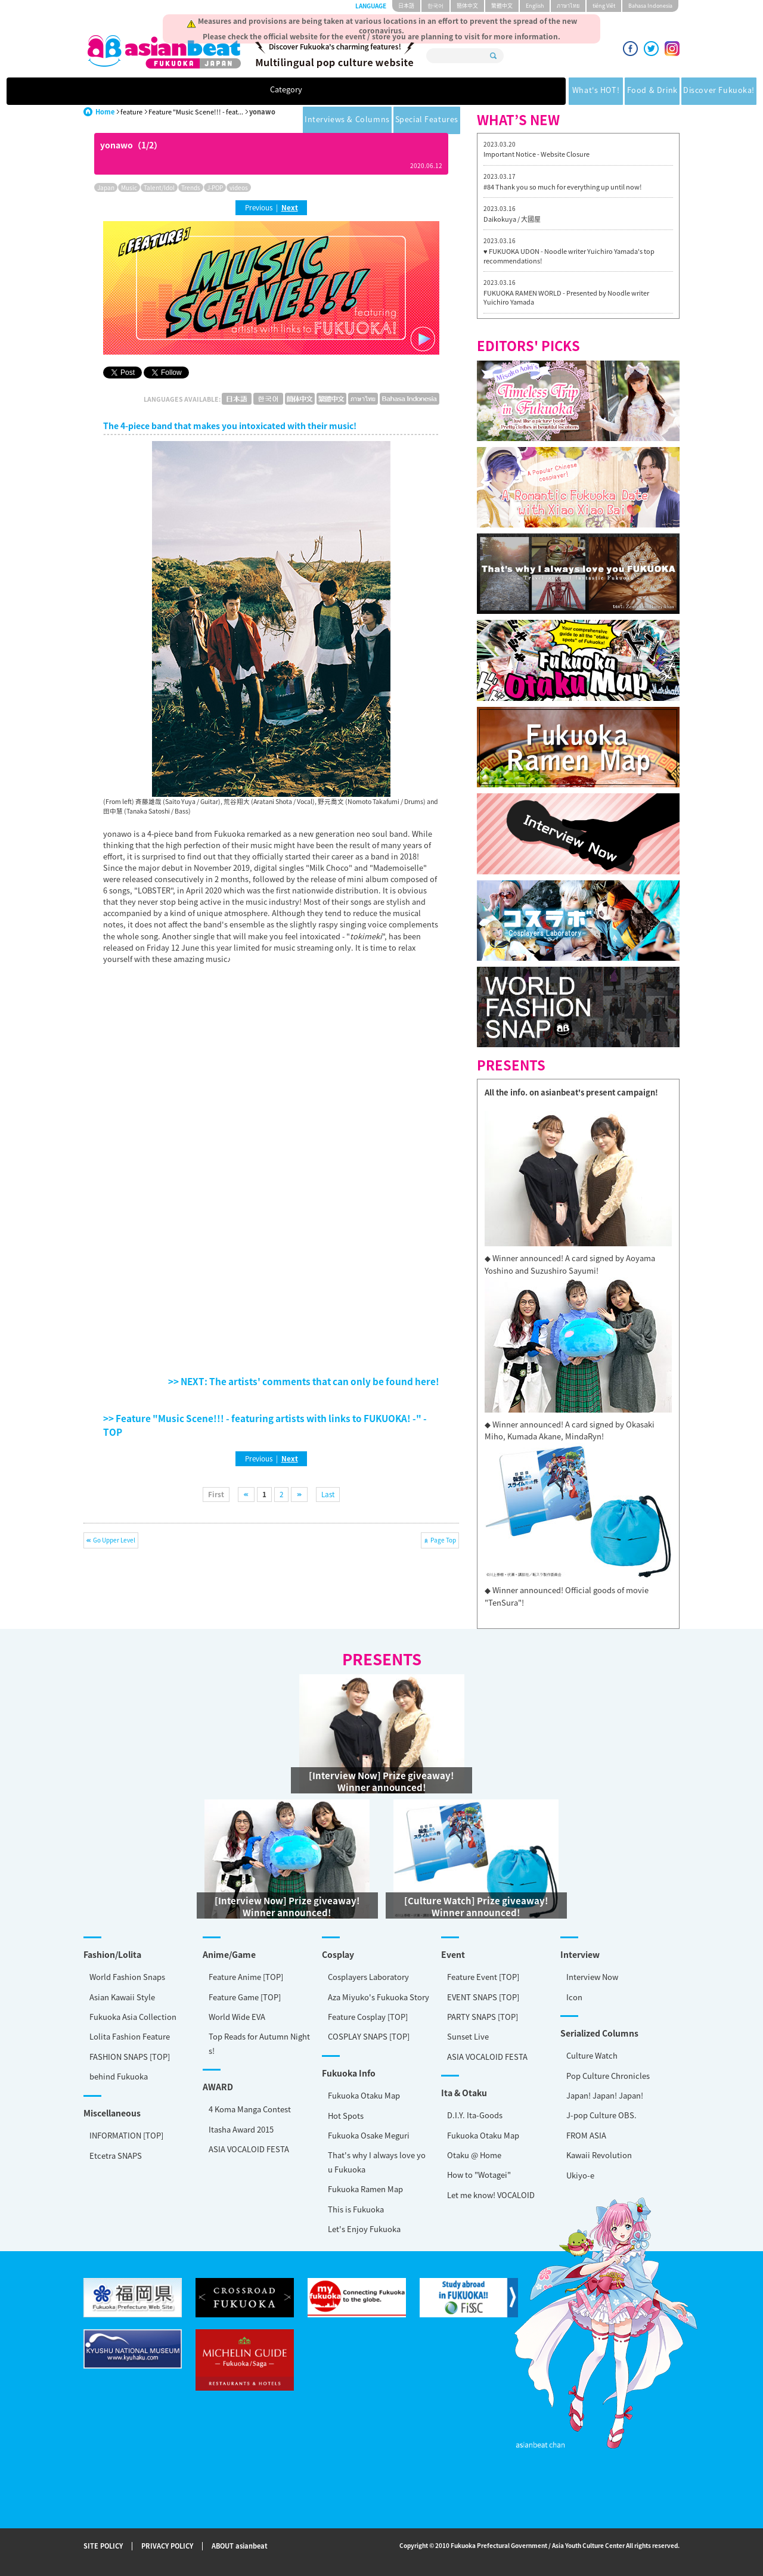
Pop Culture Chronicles (608, 2075)
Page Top (443, 1539)
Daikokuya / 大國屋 (512, 219)
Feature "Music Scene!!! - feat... (195, 112)
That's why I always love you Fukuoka (377, 2161)
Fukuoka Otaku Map (364, 2095)
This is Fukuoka (356, 2209)
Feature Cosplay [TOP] (368, 2016)
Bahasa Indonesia (650, 6)
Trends (190, 187)
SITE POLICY (103, 2546)
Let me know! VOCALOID (491, 2195)
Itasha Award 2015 (241, 2129)
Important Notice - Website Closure (536, 154)
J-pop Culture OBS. (601, 2115)
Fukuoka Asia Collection (132, 2016)
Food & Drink (308, 91)
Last (327, 1494)
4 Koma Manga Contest (250, 2109)
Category (159, 91)
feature (131, 112)
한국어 (435, 6)
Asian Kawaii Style (122, 1997)
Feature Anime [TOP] (246, 1976)
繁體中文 (502, 6)
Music (129, 187)
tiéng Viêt (604, 6)
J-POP (215, 187)
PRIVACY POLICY (167, 2546)
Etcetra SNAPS (115, 2155)
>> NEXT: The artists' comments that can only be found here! (303, 1381)
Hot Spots (346, 2115)
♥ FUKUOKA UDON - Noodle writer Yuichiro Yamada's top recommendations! (569, 256)
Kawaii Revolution (599, 2155)
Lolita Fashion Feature (129, 2036)
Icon (574, 1997)
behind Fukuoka (118, 2076)
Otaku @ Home (474, 2155)
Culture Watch (592, 2055)
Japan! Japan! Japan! (604, 2095)
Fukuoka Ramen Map (365, 2189)
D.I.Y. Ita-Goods (475, 2115)
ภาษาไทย (568, 6)
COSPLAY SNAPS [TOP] (369, 2036)
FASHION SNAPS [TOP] (129, 2056)
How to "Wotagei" (479, 2174)
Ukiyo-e (580, 2175)
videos (238, 187)
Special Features (596, 91)
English (535, 6)
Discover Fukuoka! (393, 91)
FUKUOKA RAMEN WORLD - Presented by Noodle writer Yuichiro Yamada (566, 298)
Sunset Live (468, 2036)
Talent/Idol (159, 187)
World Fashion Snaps (127, 1976)
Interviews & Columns (496, 91)
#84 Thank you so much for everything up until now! (562, 187)
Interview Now (592, 1976)
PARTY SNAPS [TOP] (482, 2016)
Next (289, 207)
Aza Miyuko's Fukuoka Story (378, 1997)
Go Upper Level (114, 1539)
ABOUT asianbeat (240, 2546)
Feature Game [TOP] (245, 1997)
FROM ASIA (586, 2135)
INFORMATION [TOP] (126, 2135)
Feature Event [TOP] (483, 1976)
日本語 (406, 6)
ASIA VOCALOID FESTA (487, 2056)
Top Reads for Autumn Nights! (259, 2043)
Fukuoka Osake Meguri (369, 2135)
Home (104, 112)
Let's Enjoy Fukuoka (364, 2228)
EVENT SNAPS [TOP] (483, 1997)
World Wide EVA (237, 2016)
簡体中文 (467, 6)
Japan (105, 187)
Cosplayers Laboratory (368, 1976)
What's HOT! (235, 91)
